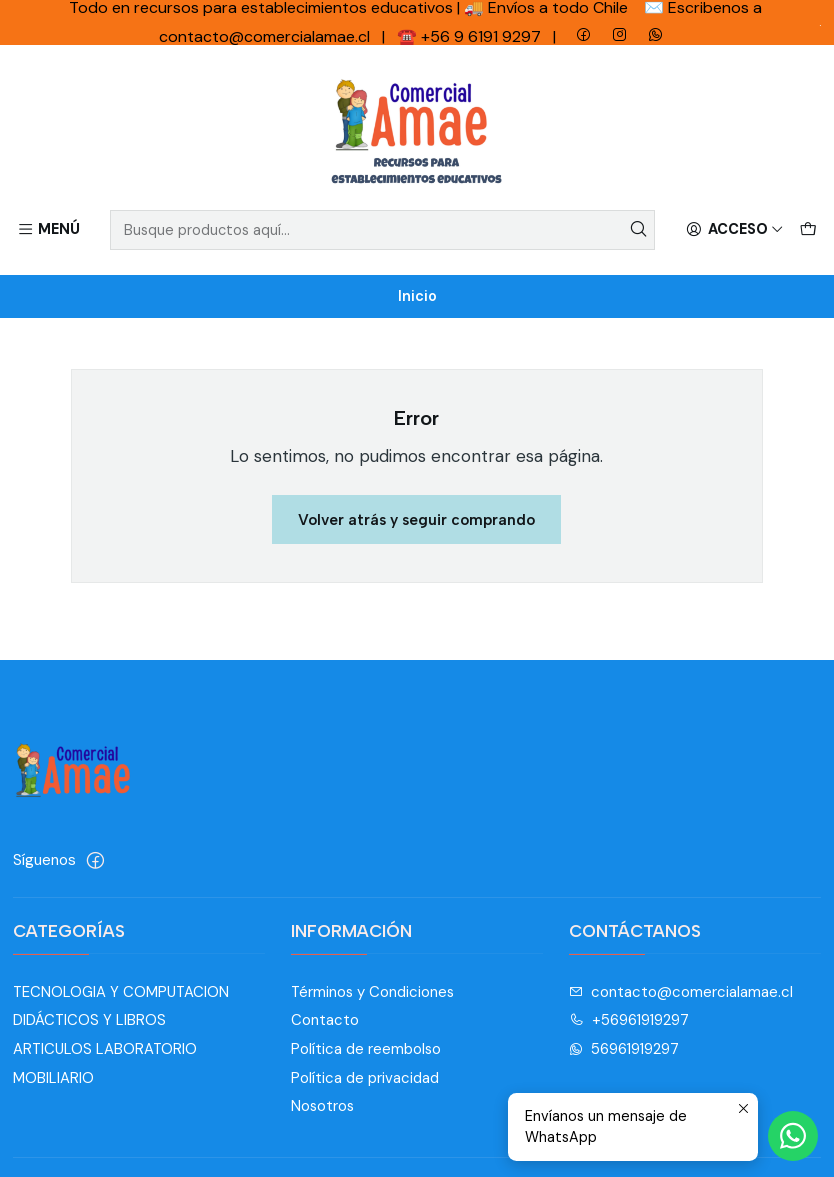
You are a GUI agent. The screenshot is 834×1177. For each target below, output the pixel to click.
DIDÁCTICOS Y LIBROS (89, 1020)
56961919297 (624, 1049)
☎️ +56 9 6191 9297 (471, 36)
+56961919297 (629, 1020)
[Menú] (49, 230)
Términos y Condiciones (372, 992)
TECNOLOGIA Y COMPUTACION (121, 992)
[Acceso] (734, 230)
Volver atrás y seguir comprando (416, 519)
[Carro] (807, 230)
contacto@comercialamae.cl (681, 992)
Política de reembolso (366, 1049)
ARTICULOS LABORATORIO (105, 1049)
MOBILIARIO (53, 1078)
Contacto (325, 1020)
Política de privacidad (365, 1078)
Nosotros (322, 1106)
